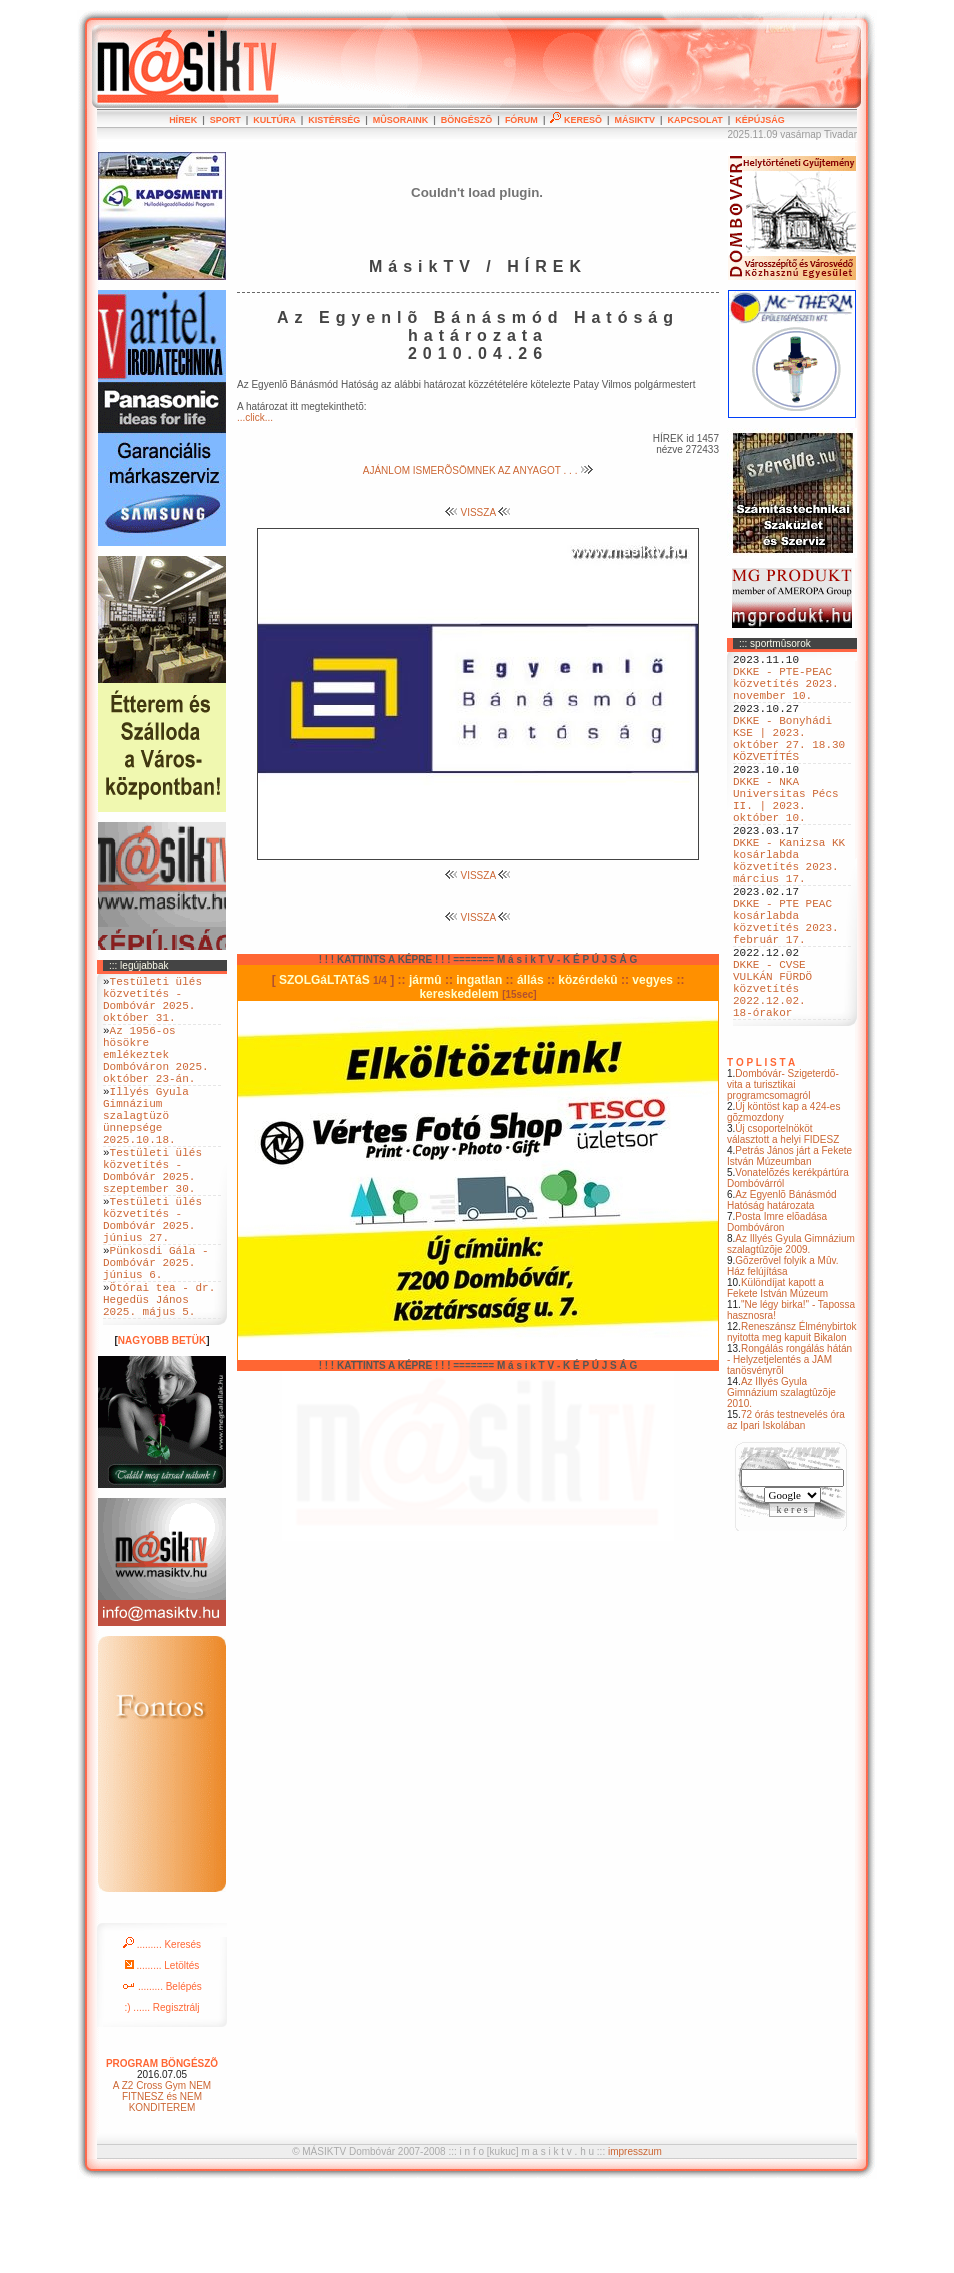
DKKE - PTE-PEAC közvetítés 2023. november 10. (786, 691)
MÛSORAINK (401, 120)
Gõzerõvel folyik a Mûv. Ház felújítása (783, 1356)
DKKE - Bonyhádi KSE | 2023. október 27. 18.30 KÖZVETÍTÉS (789, 760)
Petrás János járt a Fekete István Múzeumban (789, 1246)
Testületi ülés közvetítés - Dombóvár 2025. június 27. (152, 1280)
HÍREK (183, 120)
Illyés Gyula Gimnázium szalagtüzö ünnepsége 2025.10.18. (146, 1150)
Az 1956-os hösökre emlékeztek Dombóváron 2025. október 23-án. (156, 1074)
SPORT (225, 120)
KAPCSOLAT (694, 120)
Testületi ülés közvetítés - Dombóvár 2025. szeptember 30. (152, 1219)
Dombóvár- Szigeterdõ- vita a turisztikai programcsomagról (783, 1174)
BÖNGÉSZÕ (467, 120)
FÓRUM (521, 120)
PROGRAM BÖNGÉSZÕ (162, 2147)
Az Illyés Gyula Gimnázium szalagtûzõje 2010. (781, 1482)
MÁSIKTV (634, 120)
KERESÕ (576, 120)
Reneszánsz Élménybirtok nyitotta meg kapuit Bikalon (792, 1422)
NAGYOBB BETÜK (162, 1424)
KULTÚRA (274, 120)
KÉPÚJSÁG (760, 120)
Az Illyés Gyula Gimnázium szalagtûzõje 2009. (791, 1334)
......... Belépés (162, 2070)
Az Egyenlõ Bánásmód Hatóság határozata (782, 1290)
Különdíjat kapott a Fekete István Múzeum (777, 1378)
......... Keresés (162, 2028)
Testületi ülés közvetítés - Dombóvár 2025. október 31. (152, 1006)
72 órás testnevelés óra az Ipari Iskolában (786, 1510)
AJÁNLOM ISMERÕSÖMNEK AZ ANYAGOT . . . (478, 470)
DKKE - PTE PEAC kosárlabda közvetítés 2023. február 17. (786, 988)
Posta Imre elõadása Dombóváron (777, 1312)
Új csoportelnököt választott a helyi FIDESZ (783, 1224)
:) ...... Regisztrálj (161, 2091)
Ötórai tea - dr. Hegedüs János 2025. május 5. (159, 1379)
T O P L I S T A (761, 1152)
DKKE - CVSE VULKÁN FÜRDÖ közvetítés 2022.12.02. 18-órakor (772, 1071)
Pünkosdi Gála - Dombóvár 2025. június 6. (156, 1333)
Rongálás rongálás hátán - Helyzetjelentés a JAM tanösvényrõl (789, 1449)
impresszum (635, 2235)
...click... (255, 417)
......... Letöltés (162, 2049)
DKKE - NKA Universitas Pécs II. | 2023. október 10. (786, 836)
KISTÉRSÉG (334, 120)
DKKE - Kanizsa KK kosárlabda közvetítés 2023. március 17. (789, 912)
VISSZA (478, 512)
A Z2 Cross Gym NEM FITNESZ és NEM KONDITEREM (162, 2180)
